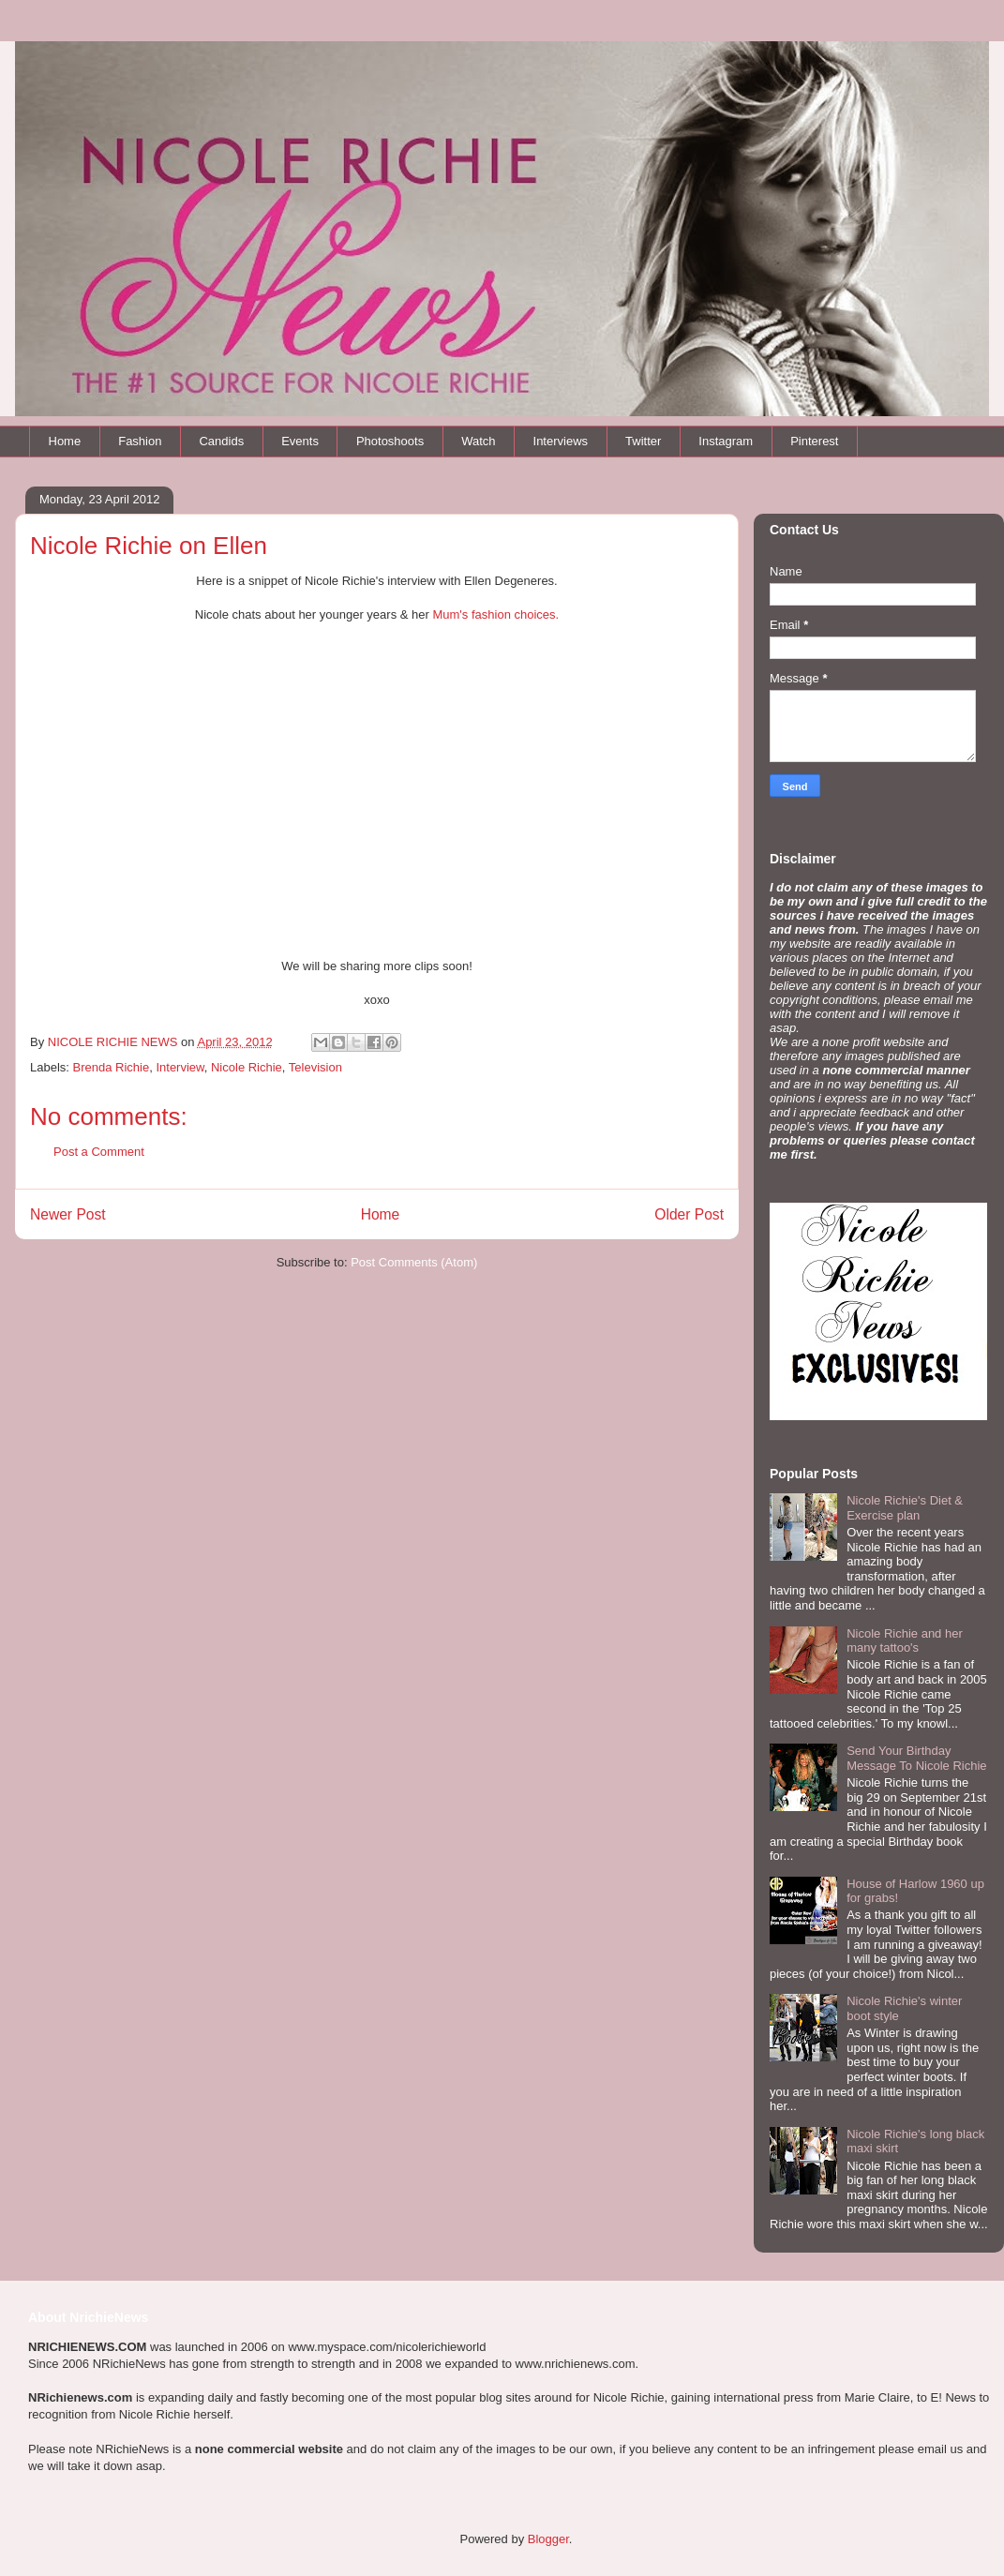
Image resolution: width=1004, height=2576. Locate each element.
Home (65, 441)
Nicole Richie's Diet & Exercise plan (905, 1507)
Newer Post (68, 1214)
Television (315, 1067)
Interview (179, 1067)
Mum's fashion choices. (495, 614)
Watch (478, 441)
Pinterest (814, 441)
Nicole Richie (246, 1067)
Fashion (139, 441)
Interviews (561, 441)
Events (300, 441)
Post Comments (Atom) (414, 1262)
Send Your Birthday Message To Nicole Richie (916, 1758)
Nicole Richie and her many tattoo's (905, 1640)
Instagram (725, 441)
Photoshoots (390, 441)
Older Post (689, 1214)
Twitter (643, 441)
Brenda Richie (111, 1067)
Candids (221, 441)
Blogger (548, 2539)
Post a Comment (98, 1152)
